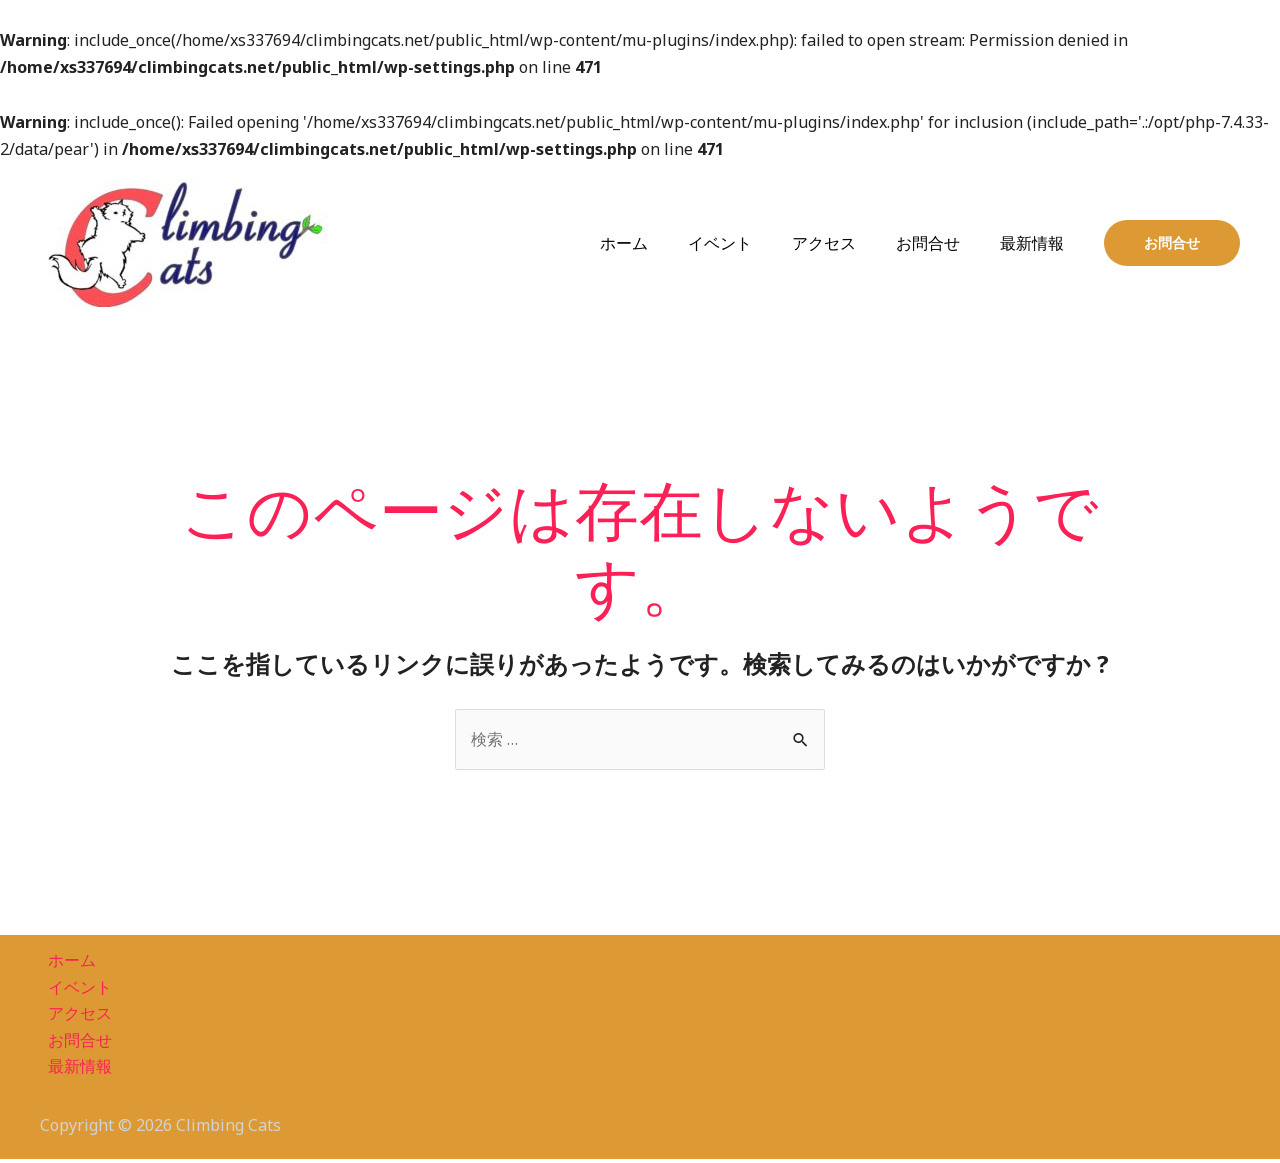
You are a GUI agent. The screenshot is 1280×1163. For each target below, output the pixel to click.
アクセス (844, 243)
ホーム (660, 243)
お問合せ (940, 243)
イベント (748, 243)
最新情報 (1036, 243)
